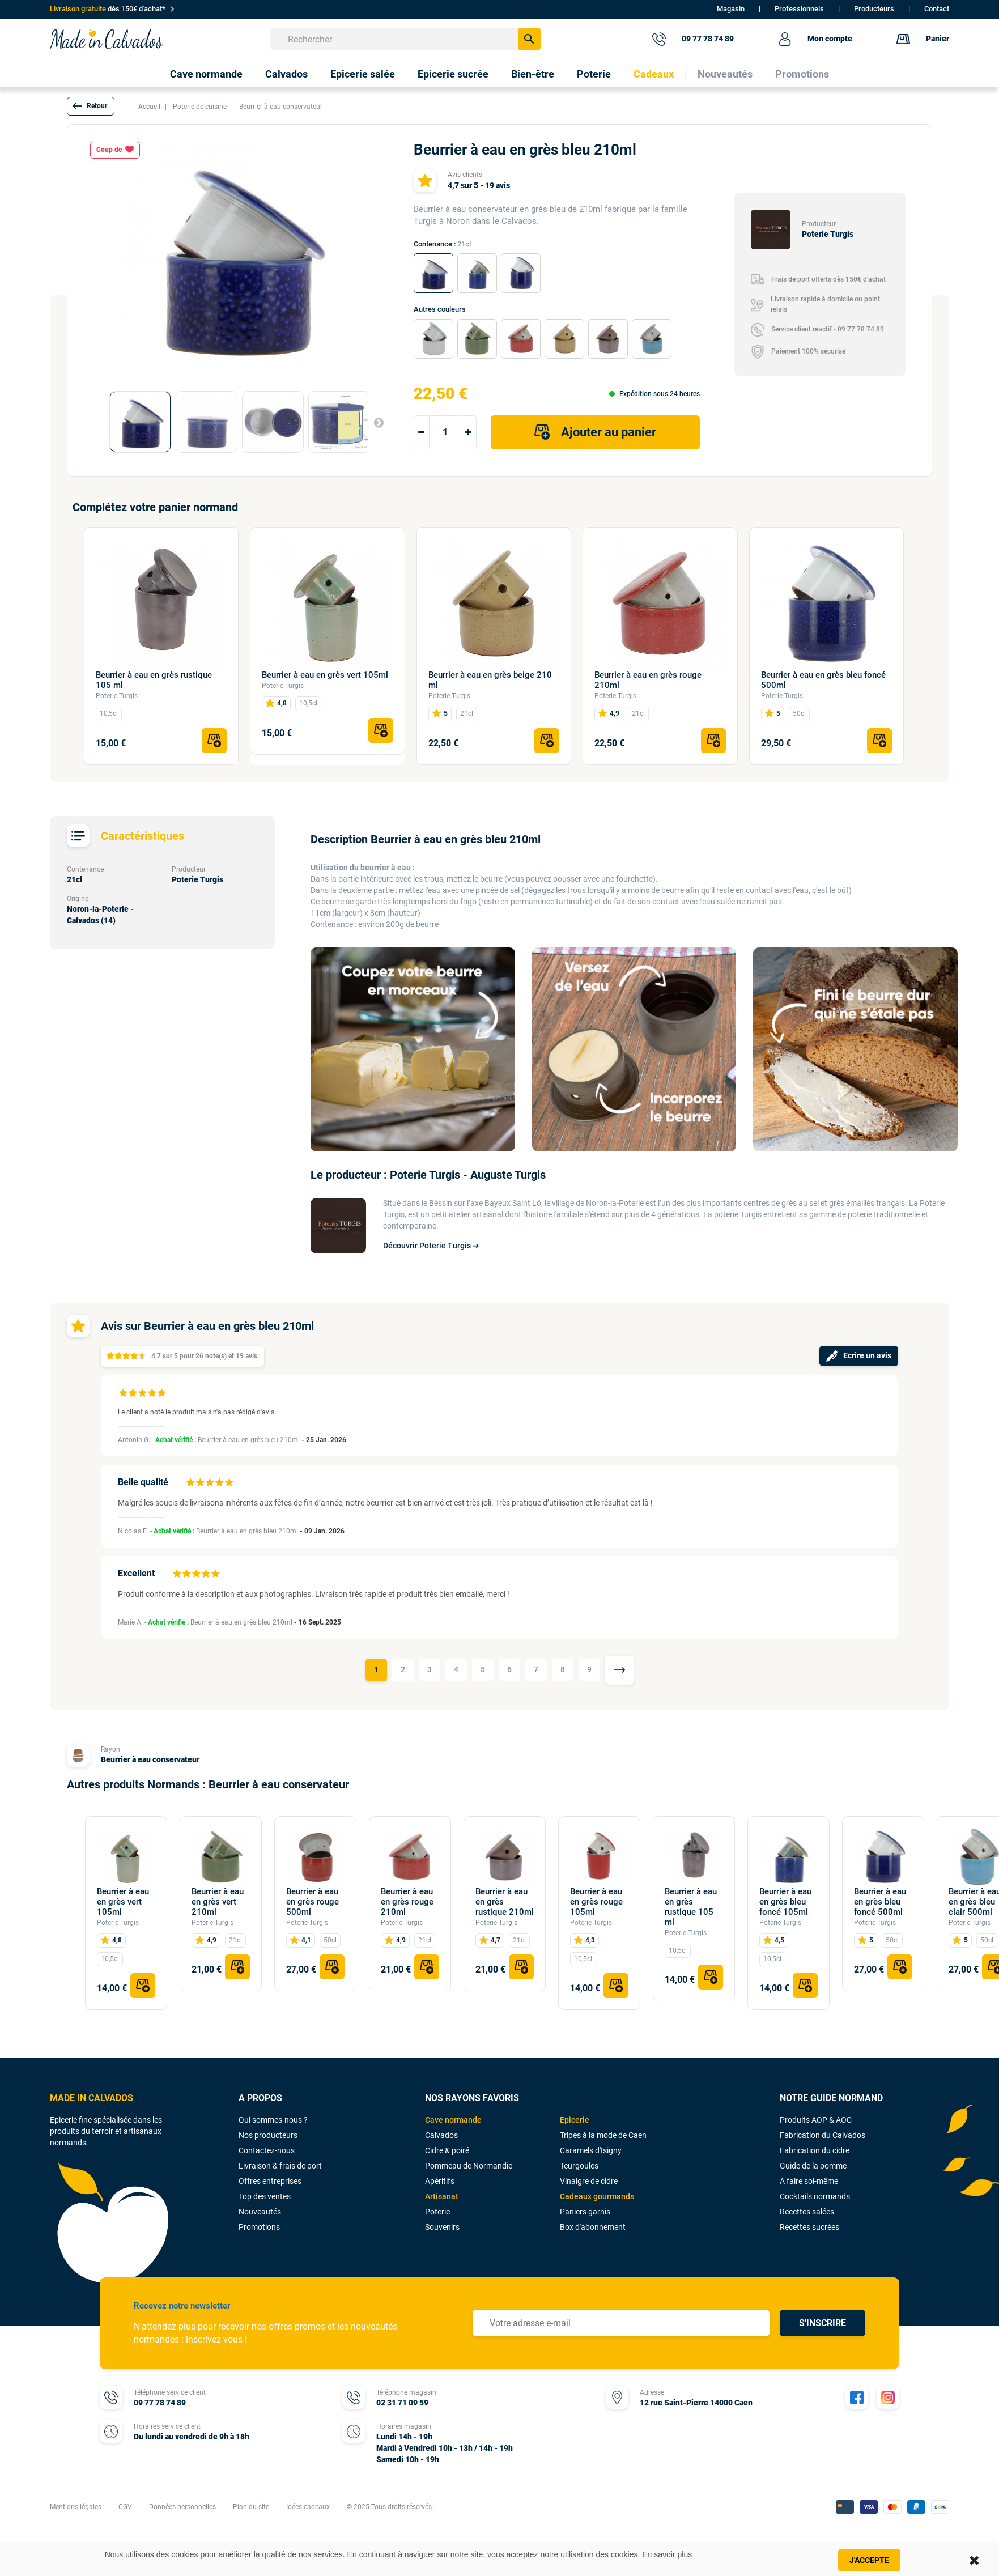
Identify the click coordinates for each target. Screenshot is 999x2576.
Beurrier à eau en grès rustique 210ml (504, 1901)
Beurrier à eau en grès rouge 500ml (312, 1901)
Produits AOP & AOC (816, 2119)
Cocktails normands (815, 2196)
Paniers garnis (585, 2211)
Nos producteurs (268, 2135)
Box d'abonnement (593, 2226)
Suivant (374, 422)
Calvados (441, 2135)
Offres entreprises (270, 2181)
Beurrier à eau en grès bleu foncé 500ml (823, 680)
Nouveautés (260, 2211)
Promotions (259, 2226)
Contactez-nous (267, 2150)
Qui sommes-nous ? (273, 2119)
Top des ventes (265, 2196)
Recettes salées (807, 2211)
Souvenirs (442, 2226)
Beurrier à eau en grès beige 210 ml (490, 680)
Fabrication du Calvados (822, 2135)
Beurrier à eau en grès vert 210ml (218, 1901)
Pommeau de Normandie (468, 2165)
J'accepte (869, 2560)
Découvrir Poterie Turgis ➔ (431, 1245)
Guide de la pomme (813, 2165)
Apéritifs (439, 2181)
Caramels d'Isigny (591, 2150)
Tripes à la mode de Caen (603, 2135)
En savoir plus (667, 2554)
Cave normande (453, 2119)
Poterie (437, 2211)
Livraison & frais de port (280, 2165)
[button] (90, 106)
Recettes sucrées (809, 2226)
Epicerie (574, 2119)
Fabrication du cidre (814, 2150)
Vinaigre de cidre (589, 2181)
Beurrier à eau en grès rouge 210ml (648, 680)
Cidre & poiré (447, 2150)
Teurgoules (579, 2165)
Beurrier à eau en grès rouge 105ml (596, 1901)
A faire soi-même (809, 2181)
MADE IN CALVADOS (91, 2098)
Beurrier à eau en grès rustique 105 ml (154, 680)
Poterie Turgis (117, 696)
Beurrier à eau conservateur (150, 1759)
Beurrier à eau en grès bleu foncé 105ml (785, 1901)
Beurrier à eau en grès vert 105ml (325, 675)
